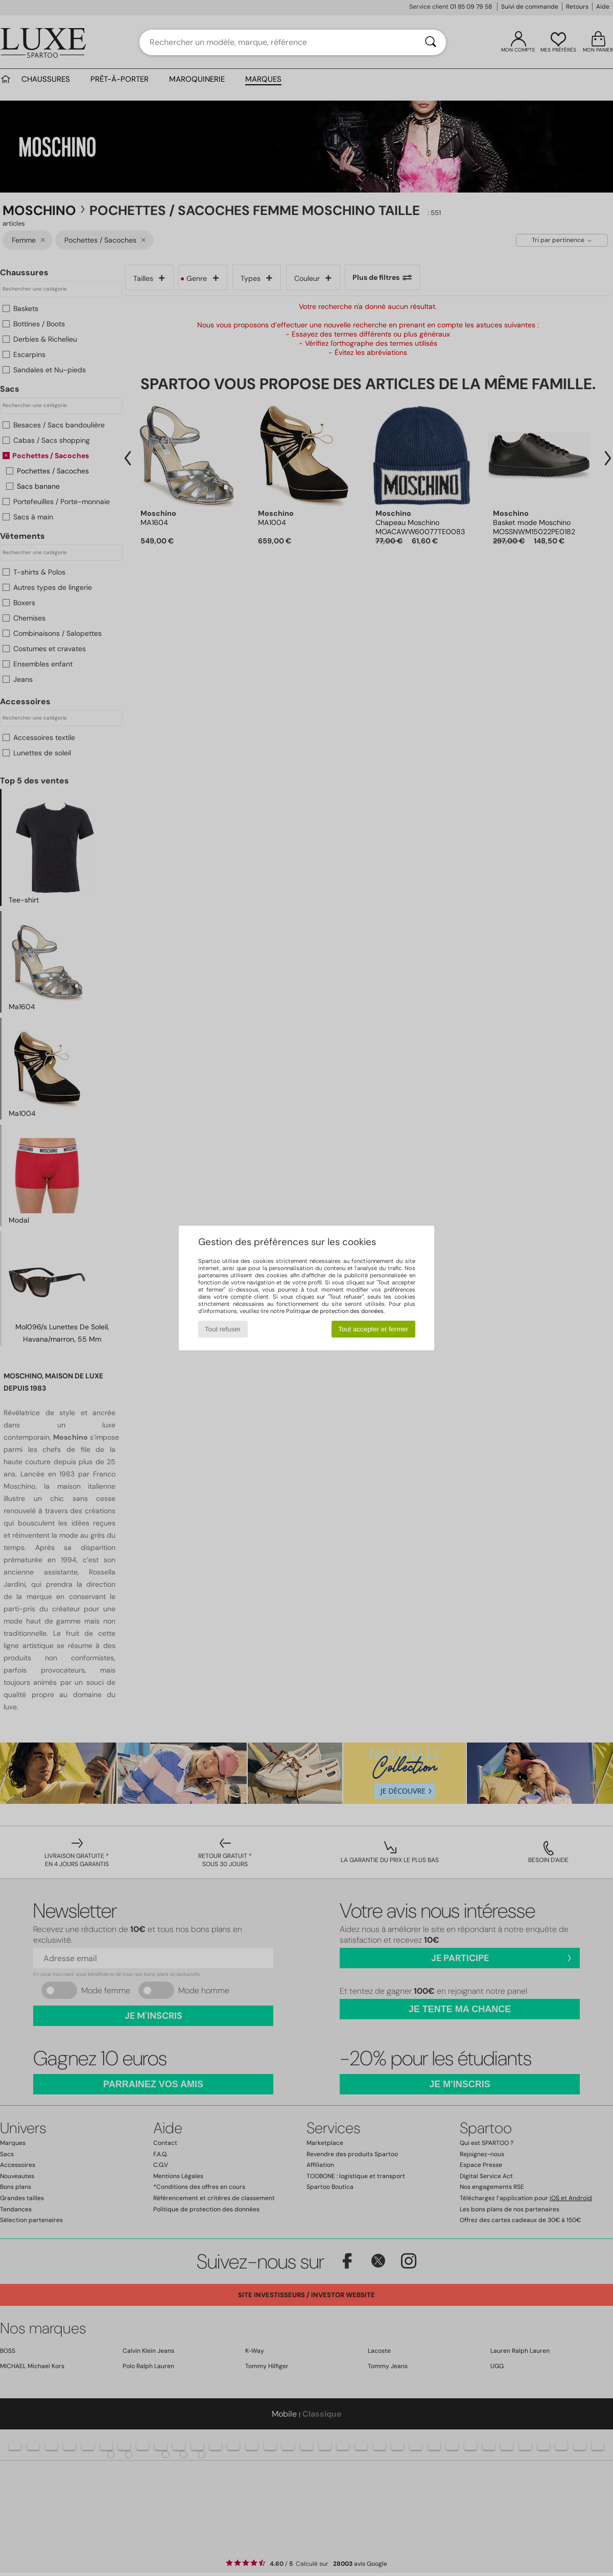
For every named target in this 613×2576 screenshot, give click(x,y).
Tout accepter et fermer (373, 1329)
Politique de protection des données (335, 1311)
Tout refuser (223, 1329)
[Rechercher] (430, 42)
